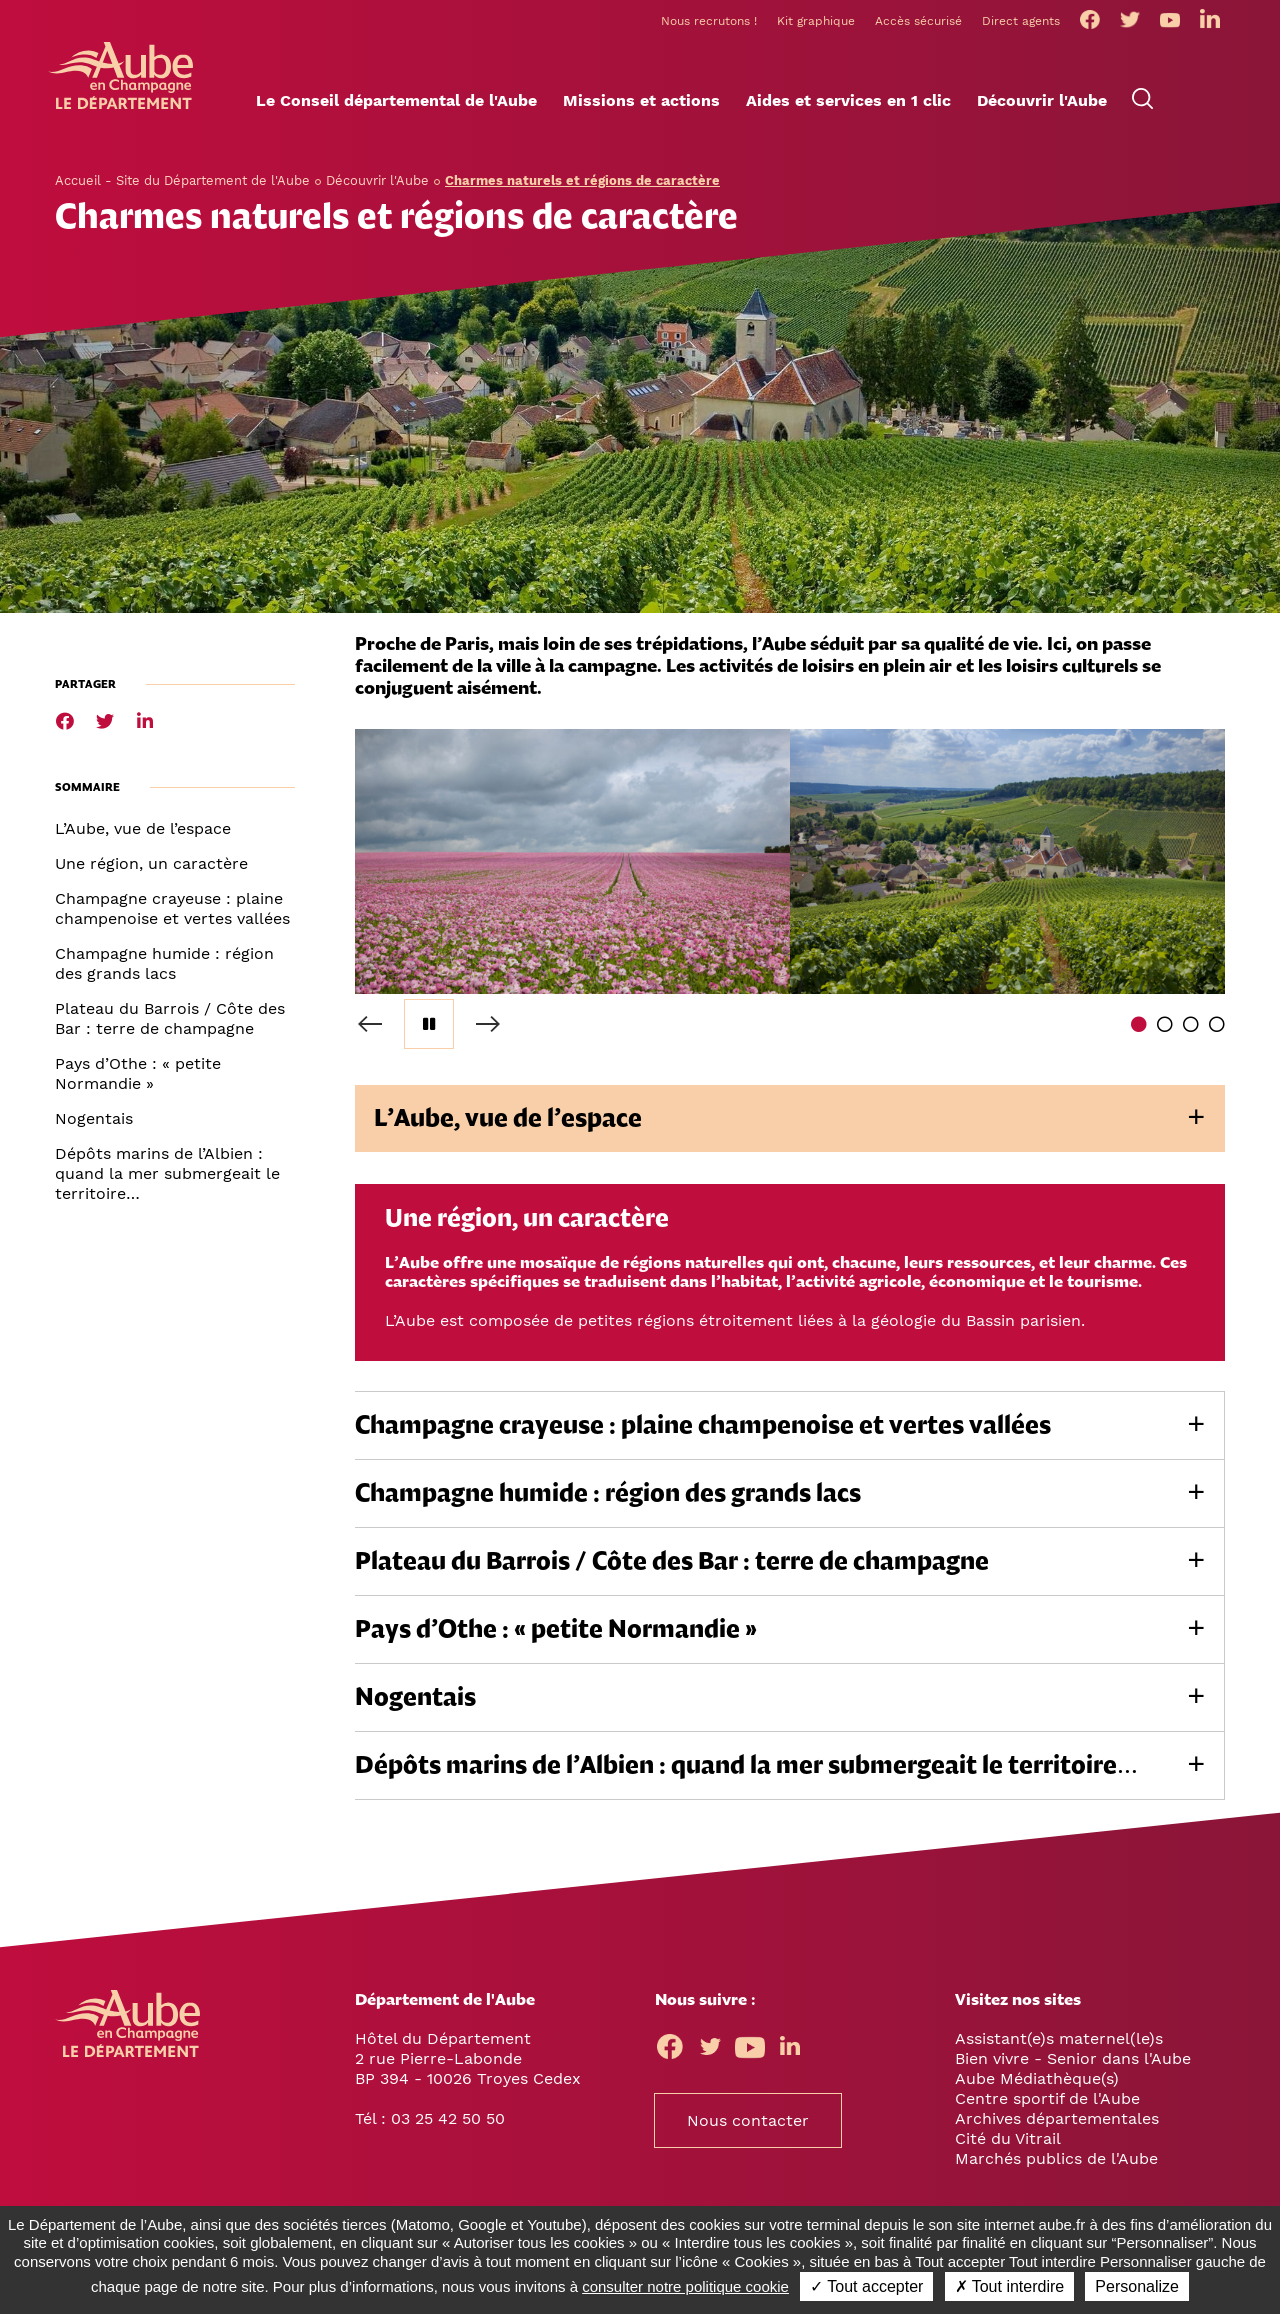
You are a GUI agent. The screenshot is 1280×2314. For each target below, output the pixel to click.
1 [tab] (1139, 1024)
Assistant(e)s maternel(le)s (1059, 2038)
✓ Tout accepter (866, 2286)
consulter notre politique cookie (685, 2286)
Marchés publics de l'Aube (1056, 2158)
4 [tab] (1217, 1024)
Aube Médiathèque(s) (1037, 2078)
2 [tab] (1165, 1024)
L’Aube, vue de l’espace (143, 828)
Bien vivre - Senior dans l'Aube (1073, 2058)
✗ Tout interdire (1010, 2286)
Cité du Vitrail (1008, 2138)
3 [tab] (1191, 1024)
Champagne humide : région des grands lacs (164, 963)
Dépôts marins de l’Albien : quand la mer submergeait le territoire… (167, 1173)
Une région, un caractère (151, 863)
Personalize (1137, 2286)
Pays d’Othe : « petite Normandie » (138, 1073)
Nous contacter (748, 2120)
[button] (396, 101)
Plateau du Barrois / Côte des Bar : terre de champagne (170, 1018)
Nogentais (94, 1118)
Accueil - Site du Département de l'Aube (182, 180)
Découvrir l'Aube (377, 180)
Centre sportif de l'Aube (1047, 2098)
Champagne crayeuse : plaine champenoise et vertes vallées (172, 908)
